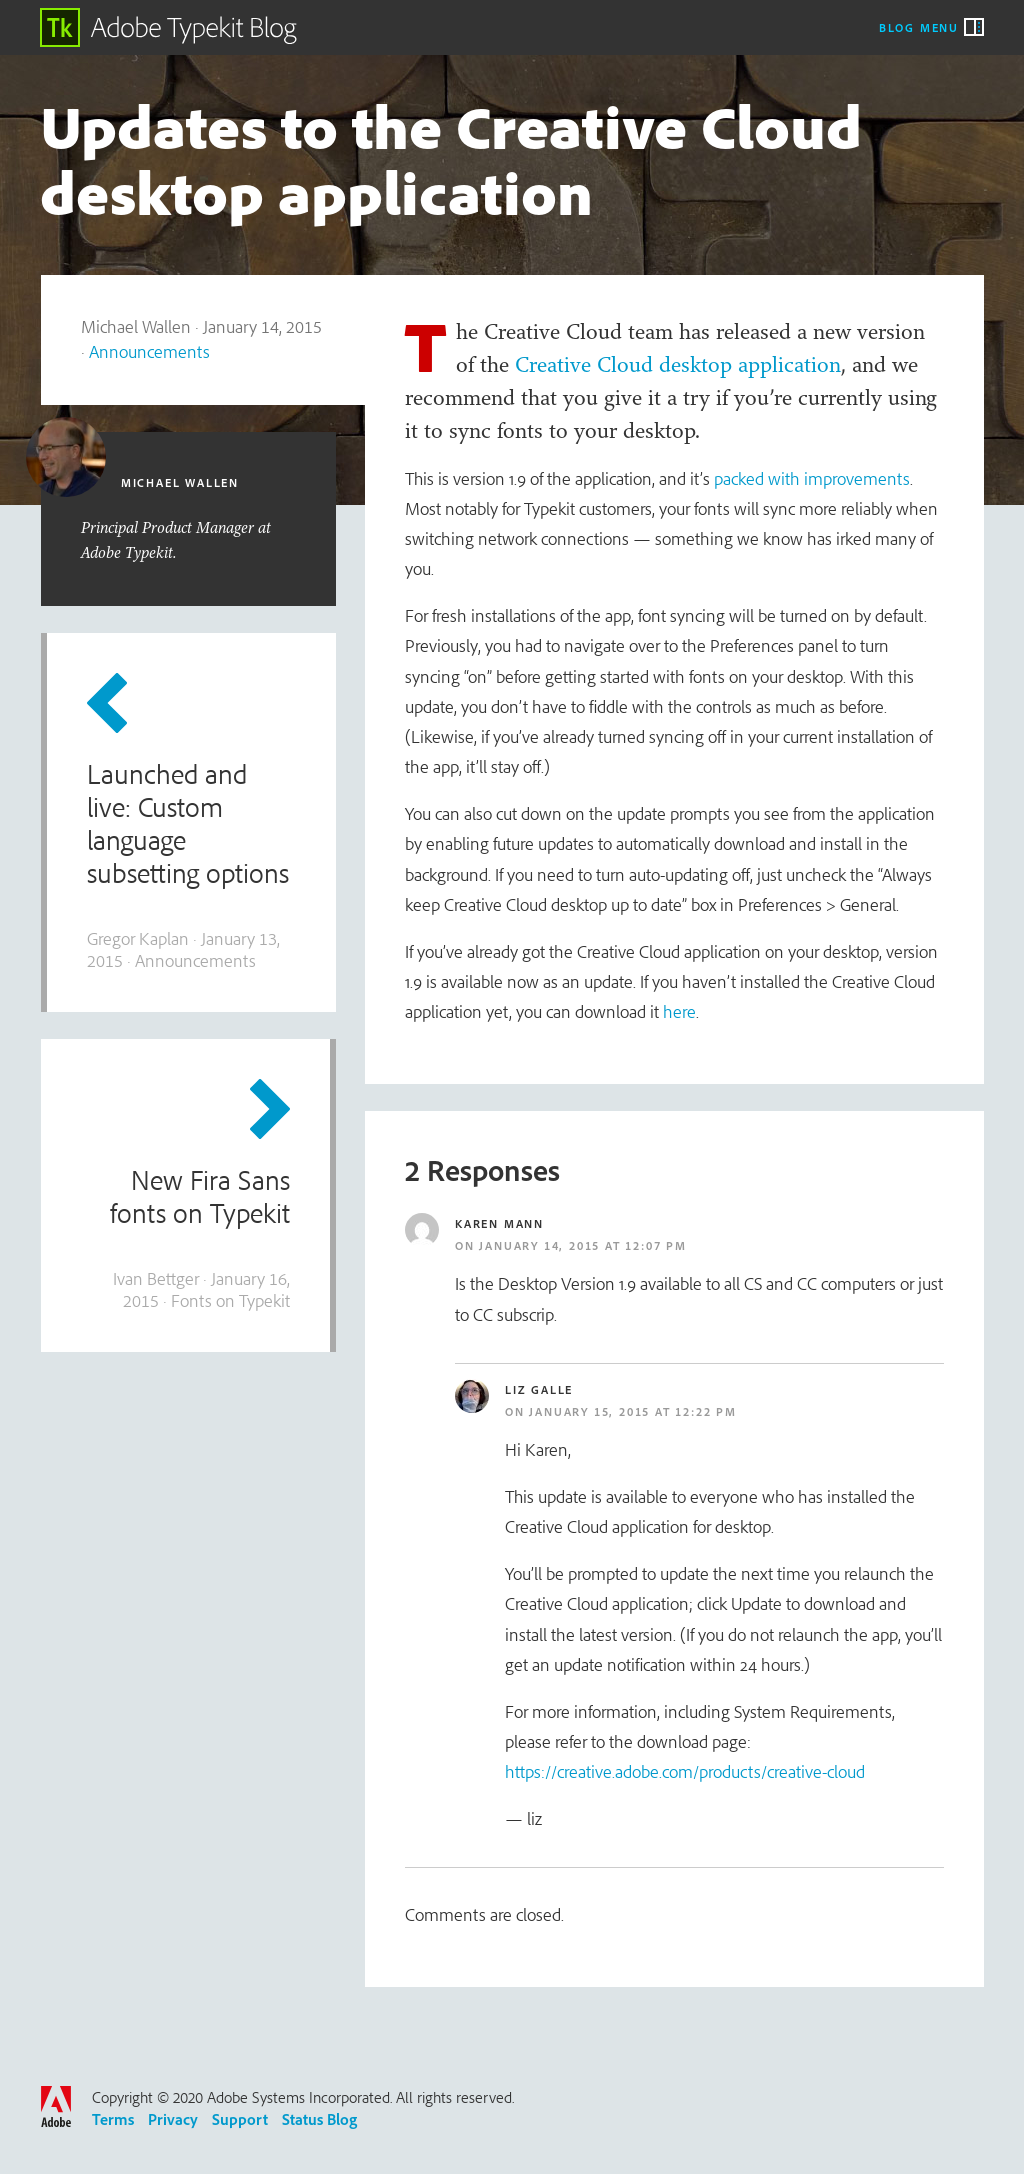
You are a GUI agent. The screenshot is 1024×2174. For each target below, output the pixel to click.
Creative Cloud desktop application (678, 364)
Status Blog (319, 2119)
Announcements (149, 351)
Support (240, 2119)
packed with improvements (812, 478)
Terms (113, 2119)
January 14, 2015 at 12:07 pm (582, 1245)
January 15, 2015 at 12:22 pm (632, 1411)
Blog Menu (919, 26)
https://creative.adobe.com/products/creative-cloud (685, 1771)
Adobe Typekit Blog (169, 27)
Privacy (173, 2119)
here (679, 1011)
